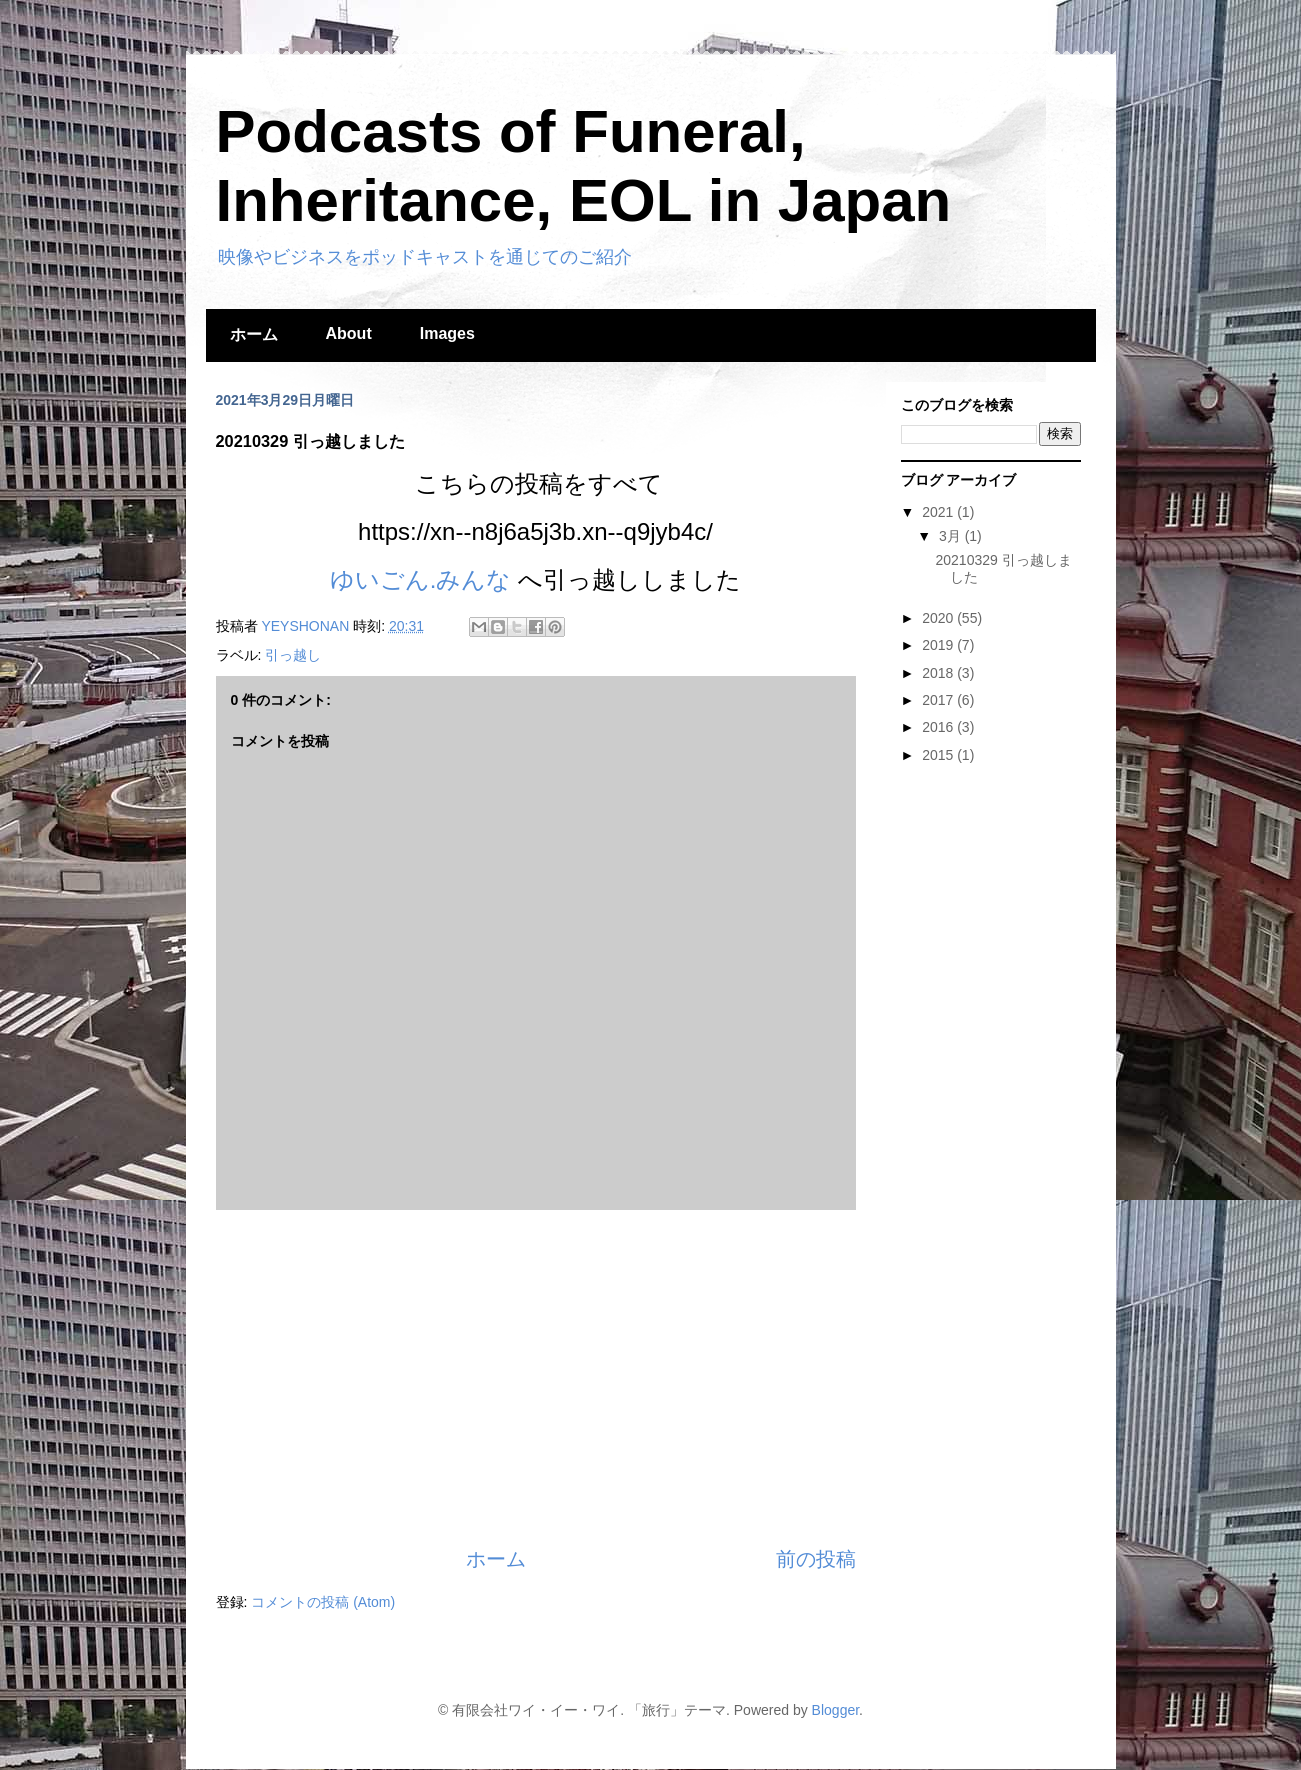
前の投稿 (816, 1559)
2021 (939, 512)
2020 (939, 618)
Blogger (835, 1710)
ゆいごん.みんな (421, 579)
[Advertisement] (536, 1378)
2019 (939, 645)
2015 (939, 755)
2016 (939, 727)
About (349, 333)
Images (447, 333)
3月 (952, 536)
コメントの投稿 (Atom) (323, 1602)
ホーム (254, 334)
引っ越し (293, 655)
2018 (939, 673)
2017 (939, 700)
